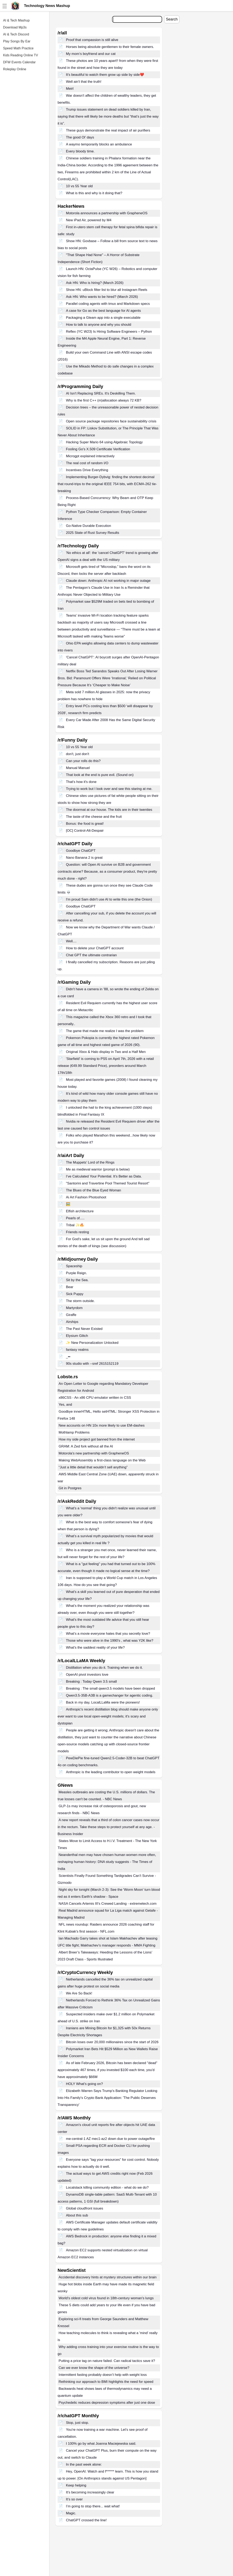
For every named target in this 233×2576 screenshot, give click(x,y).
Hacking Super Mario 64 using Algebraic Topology (104, 442)
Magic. (71, 2513)
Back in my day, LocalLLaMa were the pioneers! (103, 1702)
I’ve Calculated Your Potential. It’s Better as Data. (104, 1176)
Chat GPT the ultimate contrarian (91, 955)
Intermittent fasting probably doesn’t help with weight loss (103, 2375)
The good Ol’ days (80, 137)
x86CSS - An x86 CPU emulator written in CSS (95, 1398)
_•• (68, 1357)
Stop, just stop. (77, 2423)
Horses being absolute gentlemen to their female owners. (110, 47)
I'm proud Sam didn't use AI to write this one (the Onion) (109, 899)
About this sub (77, 2215)
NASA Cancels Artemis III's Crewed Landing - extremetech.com (108, 1904)
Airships (72, 1322)
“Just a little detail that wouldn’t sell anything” (93, 1467)
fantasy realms (77, 1350)
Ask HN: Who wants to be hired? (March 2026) (102, 297)
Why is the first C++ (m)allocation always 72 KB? (103, 400)
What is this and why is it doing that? (94, 193)
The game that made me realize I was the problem (105, 1031)
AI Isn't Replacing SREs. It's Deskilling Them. (101, 393)
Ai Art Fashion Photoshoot (86, 1197)
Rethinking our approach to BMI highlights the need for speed (106, 2382)
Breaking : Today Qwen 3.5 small (91, 1681)
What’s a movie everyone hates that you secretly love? (108, 1634)
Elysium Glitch (77, 1336)
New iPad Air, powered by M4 (88, 220)
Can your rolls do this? (83, 761)
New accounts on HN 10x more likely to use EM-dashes (102, 1425)
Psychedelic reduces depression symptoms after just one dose (107, 2403)
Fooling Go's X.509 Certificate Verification (98, 449)
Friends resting (77, 1232)
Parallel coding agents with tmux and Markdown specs (108, 304)
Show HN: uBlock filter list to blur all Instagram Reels (106, 290)
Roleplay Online (14, 69)
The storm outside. (80, 1301)
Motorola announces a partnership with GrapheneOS (107, 213)
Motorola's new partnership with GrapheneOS (94, 1453)
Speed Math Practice (18, 48)
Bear (69, 1287)
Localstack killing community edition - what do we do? (107, 2187)
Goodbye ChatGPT (81, 851)
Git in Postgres (70, 1488)
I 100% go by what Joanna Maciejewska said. (101, 2444)
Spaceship (74, 1266)
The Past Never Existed (84, 1329)
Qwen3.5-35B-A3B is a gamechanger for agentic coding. (109, 1695)
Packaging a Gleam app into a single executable (103, 318)
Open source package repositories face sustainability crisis (111, 421)
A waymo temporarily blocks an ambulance (99, 144)
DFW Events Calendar (19, 62)
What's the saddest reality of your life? (95, 1647)
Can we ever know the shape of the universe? (94, 2368)
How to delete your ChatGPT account (95, 948)
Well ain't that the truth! (83, 82)
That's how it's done (81, 782)
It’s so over (74, 2499)
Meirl (70, 89)
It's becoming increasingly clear (90, 2492)
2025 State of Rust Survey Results (92, 533)
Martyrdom (74, 1308)
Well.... (71, 941)
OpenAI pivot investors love (87, 1674)
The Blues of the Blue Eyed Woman (93, 1190)
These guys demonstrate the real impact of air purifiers (108, 130)
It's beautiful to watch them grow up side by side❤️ (105, 75)
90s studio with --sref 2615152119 (92, 1364)
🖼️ (68, 1204)
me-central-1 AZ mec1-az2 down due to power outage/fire (110, 2139)
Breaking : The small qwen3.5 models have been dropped (110, 1688)
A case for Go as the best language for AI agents (103, 311)
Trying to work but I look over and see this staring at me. (109, 789)
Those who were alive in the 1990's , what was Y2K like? (109, 1640)
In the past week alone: (84, 2464)
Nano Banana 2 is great (84, 858)
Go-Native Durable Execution (88, 526)
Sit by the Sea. (77, 1280)
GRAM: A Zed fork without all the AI (86, 1446)
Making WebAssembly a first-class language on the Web (102, 1460)
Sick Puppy (74, 1294)
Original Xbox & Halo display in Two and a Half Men (106, 1052)
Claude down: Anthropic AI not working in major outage (108, 581)
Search (172, 19)
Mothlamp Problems (74, 1432)
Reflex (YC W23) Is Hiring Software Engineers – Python (109, 331)
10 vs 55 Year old (79, 186)
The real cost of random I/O (87, 463)
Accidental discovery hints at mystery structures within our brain (108, 2277)
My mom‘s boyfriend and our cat (91, 54)
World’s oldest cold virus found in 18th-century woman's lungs (106, 2298)
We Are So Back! (79, 1993)
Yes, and (65, 1405)
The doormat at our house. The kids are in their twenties (109, 810)
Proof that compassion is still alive (92, 40)
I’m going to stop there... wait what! (93, 2506)
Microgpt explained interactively (90, 456)
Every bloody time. (80, 151)
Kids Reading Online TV (20, 55)
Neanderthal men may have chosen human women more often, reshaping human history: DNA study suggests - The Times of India (107, 1862)
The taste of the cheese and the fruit (94, 817)
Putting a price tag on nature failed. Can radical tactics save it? (107, 2361)
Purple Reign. (76, 1273)
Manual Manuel (78, 768)
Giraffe (71, 1315)
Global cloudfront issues (84, 2208)
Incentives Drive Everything (87, 470)
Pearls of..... (75, 1218)
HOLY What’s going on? (84, 2084)
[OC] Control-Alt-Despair (85, 831)
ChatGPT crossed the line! (86, 2520)
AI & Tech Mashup (16, 20)
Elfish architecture (80, 1211)
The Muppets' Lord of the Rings (90, 1162)
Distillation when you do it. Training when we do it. (104, 1668)
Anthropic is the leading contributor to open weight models (111, 1772)
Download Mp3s (15, 27)
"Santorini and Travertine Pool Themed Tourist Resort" (107, 1183)
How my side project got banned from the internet (97, 1439)
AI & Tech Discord (16, 34)
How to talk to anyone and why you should (98, 325)
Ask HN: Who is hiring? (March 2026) (95, 283)
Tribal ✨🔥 (75, 1225)
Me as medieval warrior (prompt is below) (98, 1169)
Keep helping (76, 2485)
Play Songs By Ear (16, 41)
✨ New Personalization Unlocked (92, 1343)
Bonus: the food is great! (85, 824)
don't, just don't (77, 754)
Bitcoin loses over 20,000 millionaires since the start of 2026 (112, 2042)
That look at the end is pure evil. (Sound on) (100, 775)
